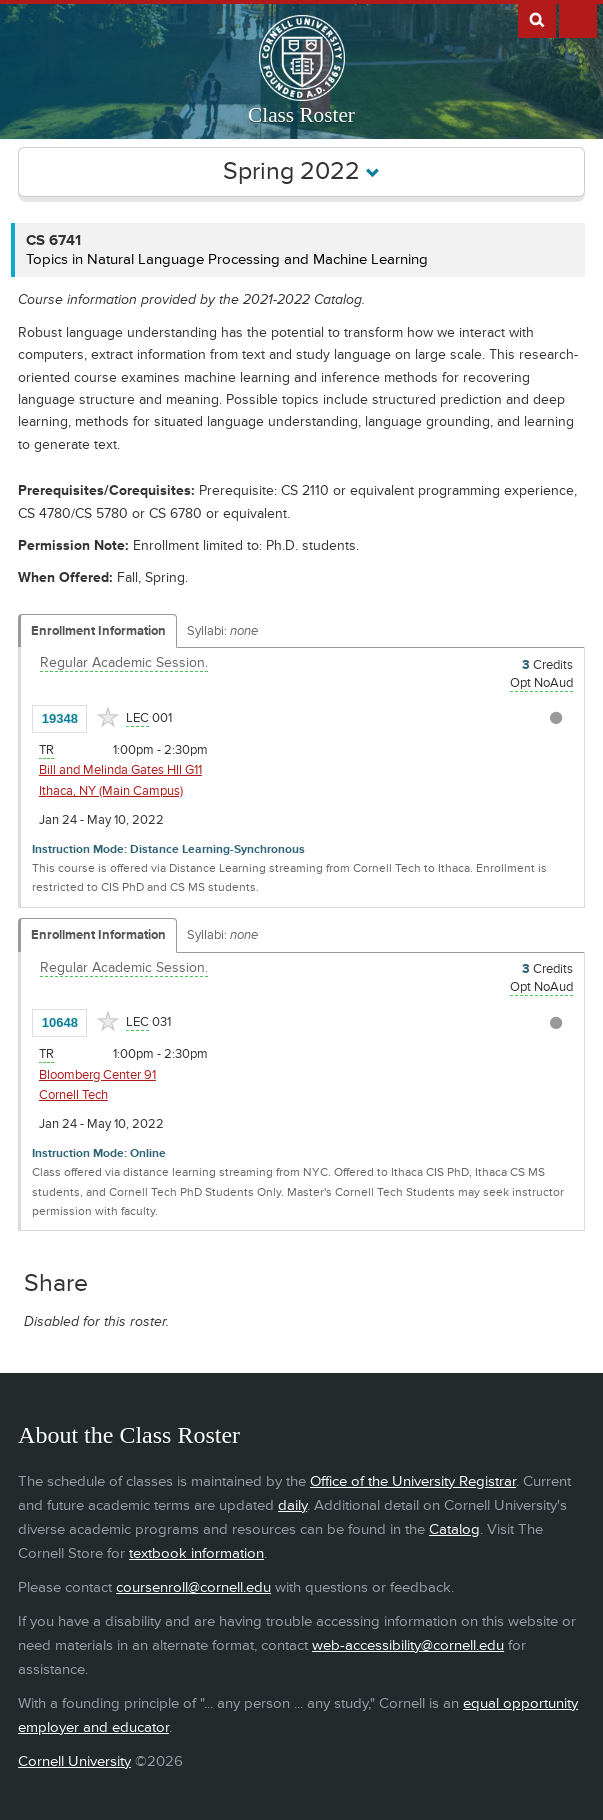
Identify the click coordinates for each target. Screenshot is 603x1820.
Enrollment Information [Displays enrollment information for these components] (98, 631)
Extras (578, 19)
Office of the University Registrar (413, 1481)
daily (292, 1505)
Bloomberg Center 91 (97, 1075)
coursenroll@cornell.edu (193, 1587)
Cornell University (74, 1761)
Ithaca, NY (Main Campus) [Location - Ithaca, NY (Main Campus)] (111, 791)
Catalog (454, 1529)
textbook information (196, 1553)
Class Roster (301, 115)
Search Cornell (537, 19)
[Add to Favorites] (108, 717)
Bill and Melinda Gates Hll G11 (120, 770)
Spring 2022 (301, 171)
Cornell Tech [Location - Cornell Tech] (73, 1095)
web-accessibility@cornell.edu (408, 1645)
